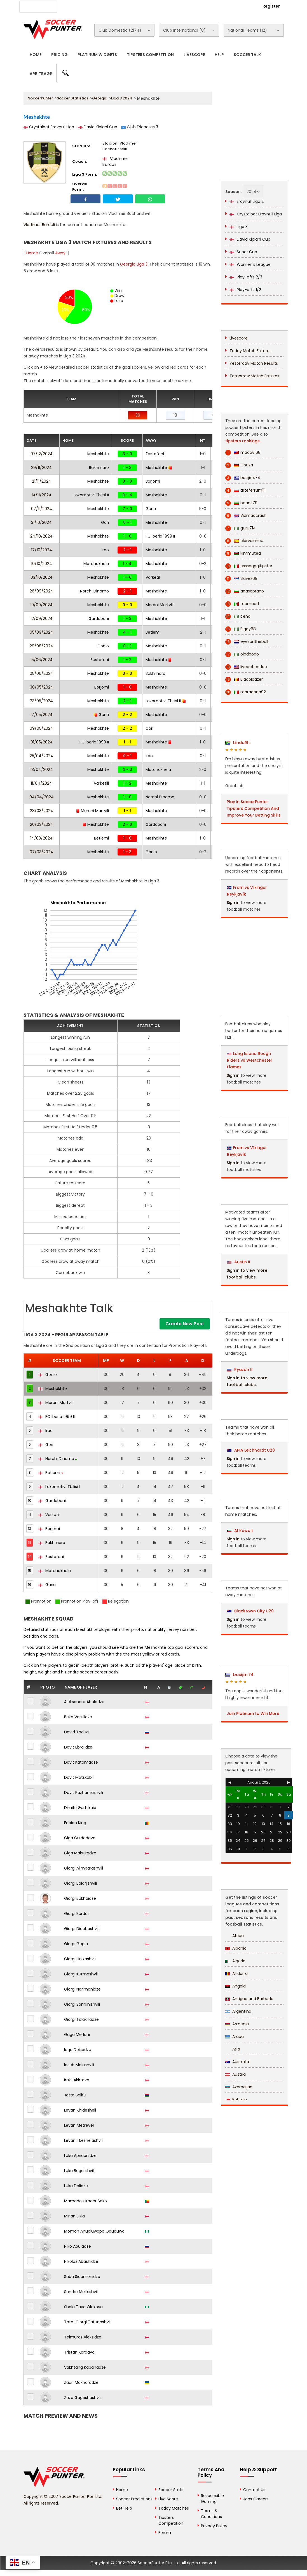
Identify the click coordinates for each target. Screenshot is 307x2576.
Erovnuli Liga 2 (246, 201)
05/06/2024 (41, 673)
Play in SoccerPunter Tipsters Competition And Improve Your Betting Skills (254, 808)
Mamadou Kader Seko (85, 2201)
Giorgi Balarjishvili (80, 1883)
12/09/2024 (42, 618)
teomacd (242, 604)
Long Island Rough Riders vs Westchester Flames (249, 1060)
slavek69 (241, 579)
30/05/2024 (41, 687)
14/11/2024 (41, 495)
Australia (237, 2061)
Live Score (168, 2499)
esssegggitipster (248, 566)
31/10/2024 (41, 522)
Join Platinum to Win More (253, 1713)
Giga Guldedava (79, 1838)
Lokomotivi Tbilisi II (91, 495)
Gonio (103, 646)
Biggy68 (240, 629)
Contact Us (149, 6)
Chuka (239, 465)
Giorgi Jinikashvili (80, 1959)
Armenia (237, 2024)
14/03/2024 (41, 838)
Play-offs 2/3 (245, 277)
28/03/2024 (41, 810)
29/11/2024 (41, 467)
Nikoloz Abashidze (81, 2261)
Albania (236, 1948)
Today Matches (173, 2508)
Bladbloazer (244, 679)
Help (219, 54)
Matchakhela (96, 563)
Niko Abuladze (77, 2246)
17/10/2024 (41, 550)
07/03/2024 (41, 852)
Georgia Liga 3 (133, 264)
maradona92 (245, 692)
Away (60, 253)
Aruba (234, 2036)
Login (240, 6)
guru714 (240, 528)
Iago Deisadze (77, 2049)
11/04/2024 (41, 783)
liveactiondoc (246, 667)
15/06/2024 (42, 659)
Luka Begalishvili (79, 2170)
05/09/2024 (41, 632)
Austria (235, 2074)
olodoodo (242, 654)
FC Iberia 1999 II (160, 536)
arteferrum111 (245, 490)
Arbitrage (41, 73)
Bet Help (124, 2508)
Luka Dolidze (76, 2186)
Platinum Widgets (97, 54)
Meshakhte (98, 454)
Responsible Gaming (212, 2498)
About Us (76, 6)
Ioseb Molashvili (79, 2065)
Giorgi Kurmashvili (81, 1974)
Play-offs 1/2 (245, 289)
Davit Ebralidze (78, 1747)
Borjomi (153, 481)
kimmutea (243, 553)
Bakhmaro (99, 467)
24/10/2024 (41, 536)
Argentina (238, 2011)
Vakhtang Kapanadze (85, 2367)
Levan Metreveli (79, 2125)
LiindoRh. (237, 742)
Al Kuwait (240, 1530)
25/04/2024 (41, 756)
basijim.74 (242, 478)
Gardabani (98, 618)
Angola (235, 1986)
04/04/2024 (41, 797)
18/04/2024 (41, 769)
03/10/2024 (42, 577)
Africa (234, 1935)
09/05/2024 (41, 728)
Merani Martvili (160, 605)
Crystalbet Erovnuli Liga (49, 127)
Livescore (194, 54)
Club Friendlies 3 (139, 127)
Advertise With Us (111, 6)
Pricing (59, 54)
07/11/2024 (41, 509)
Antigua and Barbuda (249, 1998)
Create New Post (184, 1323)
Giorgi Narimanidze (82, 1989)
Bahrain (236, 2099)
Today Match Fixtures (250, 351)
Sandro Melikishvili (81, 2291)
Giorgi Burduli (76, 1913)
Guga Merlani (77, 2034)
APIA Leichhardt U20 (251, 1450)
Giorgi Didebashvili (81, 1928)
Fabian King (75, 1823)
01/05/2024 (42, 742)
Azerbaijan (238, 2087)
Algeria (235, 1961)
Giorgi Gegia (76, 1944)
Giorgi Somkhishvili (82, 2004)
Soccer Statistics (72, 98)
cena (237, 616)
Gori (105, 522)
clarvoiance (244, 541)
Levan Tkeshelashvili (83, 2140)
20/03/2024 (41, 824)
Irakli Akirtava (76, 2080)
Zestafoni (155, 454)
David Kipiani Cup (97, 127)
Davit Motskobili (79, 1777)
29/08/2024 (41, 646)
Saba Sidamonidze (82, 2276)
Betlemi (153, 632)
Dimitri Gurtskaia (80, 1807)
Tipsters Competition (150, 54)
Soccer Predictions (134, 2499)
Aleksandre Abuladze (84, 1702)
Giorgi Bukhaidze (80, 1898)
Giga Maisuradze (80, 1853)
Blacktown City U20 (250, 1611)
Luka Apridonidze (80, 2155)
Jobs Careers (256, 2499)
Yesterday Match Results (253, 363)
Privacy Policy (214, 2526)
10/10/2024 (41, 563)
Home (35, 54)
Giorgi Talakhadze (81, 2019)
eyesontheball (246, 642)
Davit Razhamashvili (83, 1792)
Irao (105, 550)
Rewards (178, 6)
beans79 (241, 503)
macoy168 (243, 452)
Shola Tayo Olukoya (83, 2307)
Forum (164, 2532)
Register (271, 6)
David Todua (76, 1732)
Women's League (250, 264)
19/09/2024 (41, 605)
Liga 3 (238, 226)
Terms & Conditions (211, 2513)
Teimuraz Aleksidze (82, 2337)
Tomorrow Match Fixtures (254, 376)
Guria (151, 509)
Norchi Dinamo (94, 591)
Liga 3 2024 (121, 98)
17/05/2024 (42, 714)
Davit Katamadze (81, 1762)
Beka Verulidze (78, 1717)
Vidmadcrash (245, 516)
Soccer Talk (247, 54)
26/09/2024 (41, 591)
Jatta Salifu (75, 2095)
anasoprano (244, 591)
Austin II (238, 1262)
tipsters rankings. (243, 441)
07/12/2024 (42, 454)
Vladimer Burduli (115, 161)
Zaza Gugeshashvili (82, 2397)
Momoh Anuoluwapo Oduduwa (94, 2231)
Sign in (233, 902)
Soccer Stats (170, 2490)
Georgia (99, 98)
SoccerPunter (40, 98)
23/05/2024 (41, 701)
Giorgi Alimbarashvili (83, 1868)
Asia (232, 2049)
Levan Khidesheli (80, 2110)
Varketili (153, 577)
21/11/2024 (41, 481)
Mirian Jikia (74, 2216)
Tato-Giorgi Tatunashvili (87, 2322)
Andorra (236, 1973)
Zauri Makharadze (81, 2382)
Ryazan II (239, 1369)
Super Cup (243, 252)
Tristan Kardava (79, 2352)
